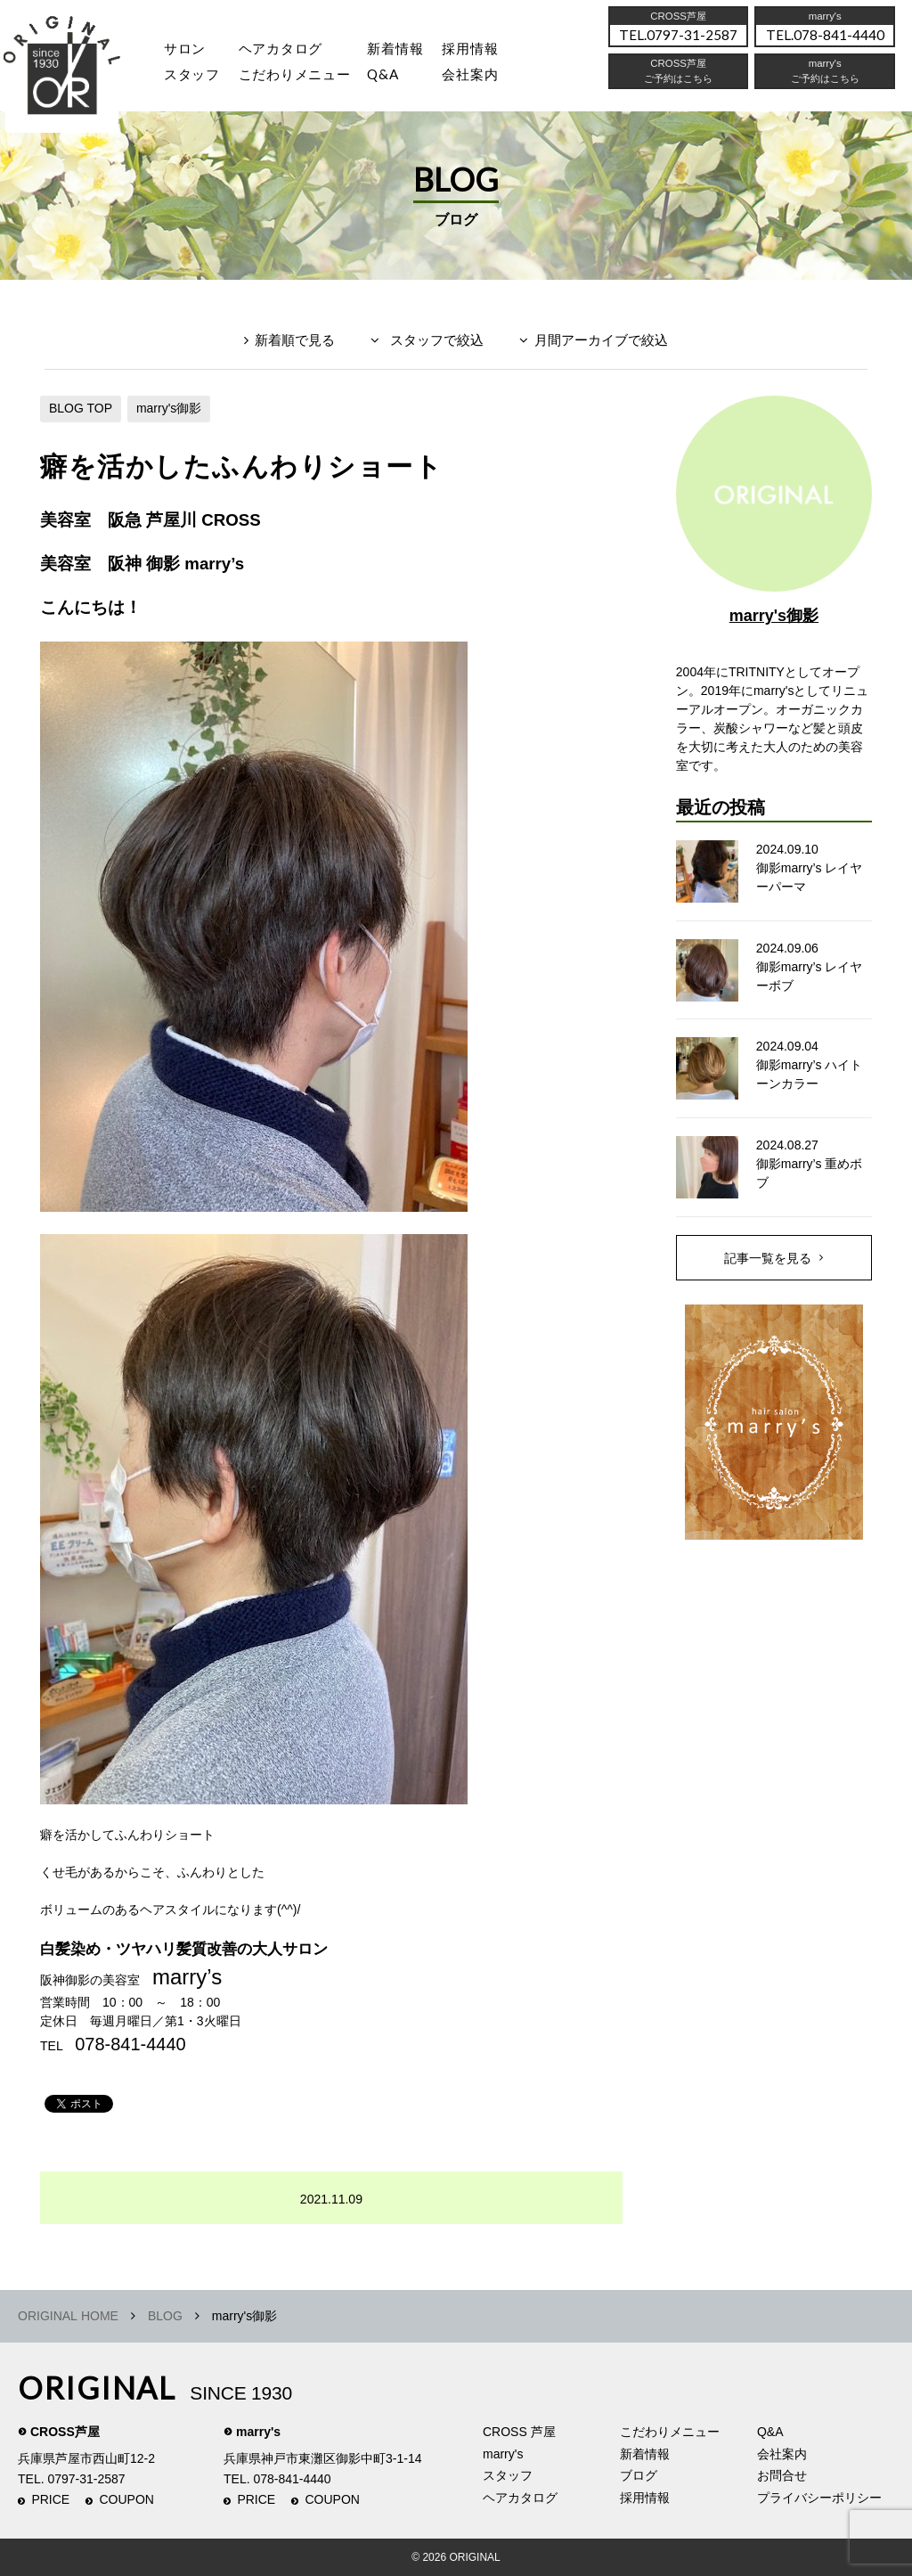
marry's (258, 2432)
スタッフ (194, 78)
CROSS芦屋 (65, 2432)
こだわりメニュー (670, 2432)
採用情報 (486, 50)
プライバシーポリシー (819, 2497)
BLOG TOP (80, 408)
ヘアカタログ (287, 50)
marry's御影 (168, 408)
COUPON (127, 2499)
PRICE (50, 2499)
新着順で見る (295, 340)
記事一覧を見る (767, 1257)
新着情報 (645, 2454)
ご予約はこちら (824, 83)
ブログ (638, 2475)
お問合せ (782, 2475)
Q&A (394, 78)
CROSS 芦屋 (519, 2432)
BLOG (165, 2316)
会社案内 (486, 78)
